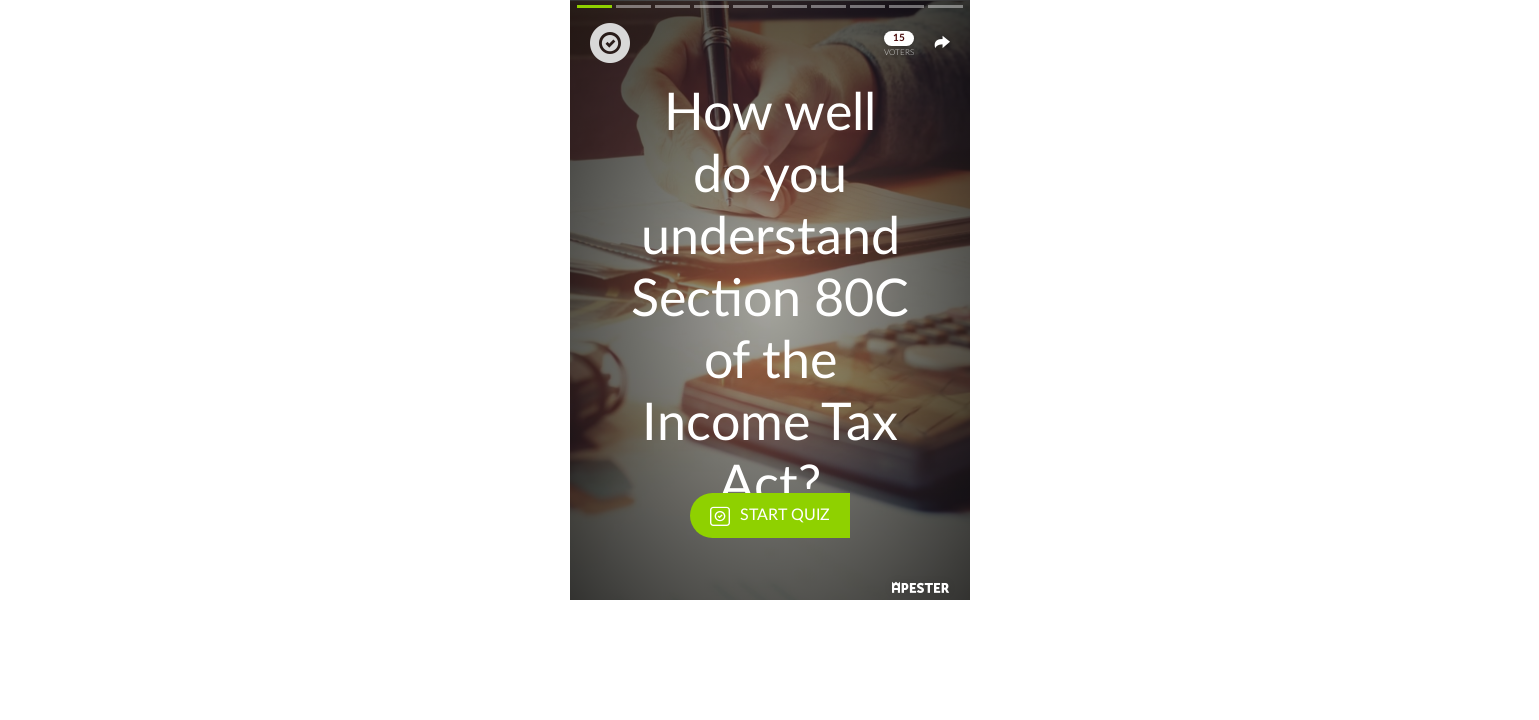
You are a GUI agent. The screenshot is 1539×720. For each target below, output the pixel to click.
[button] (770, 300)
